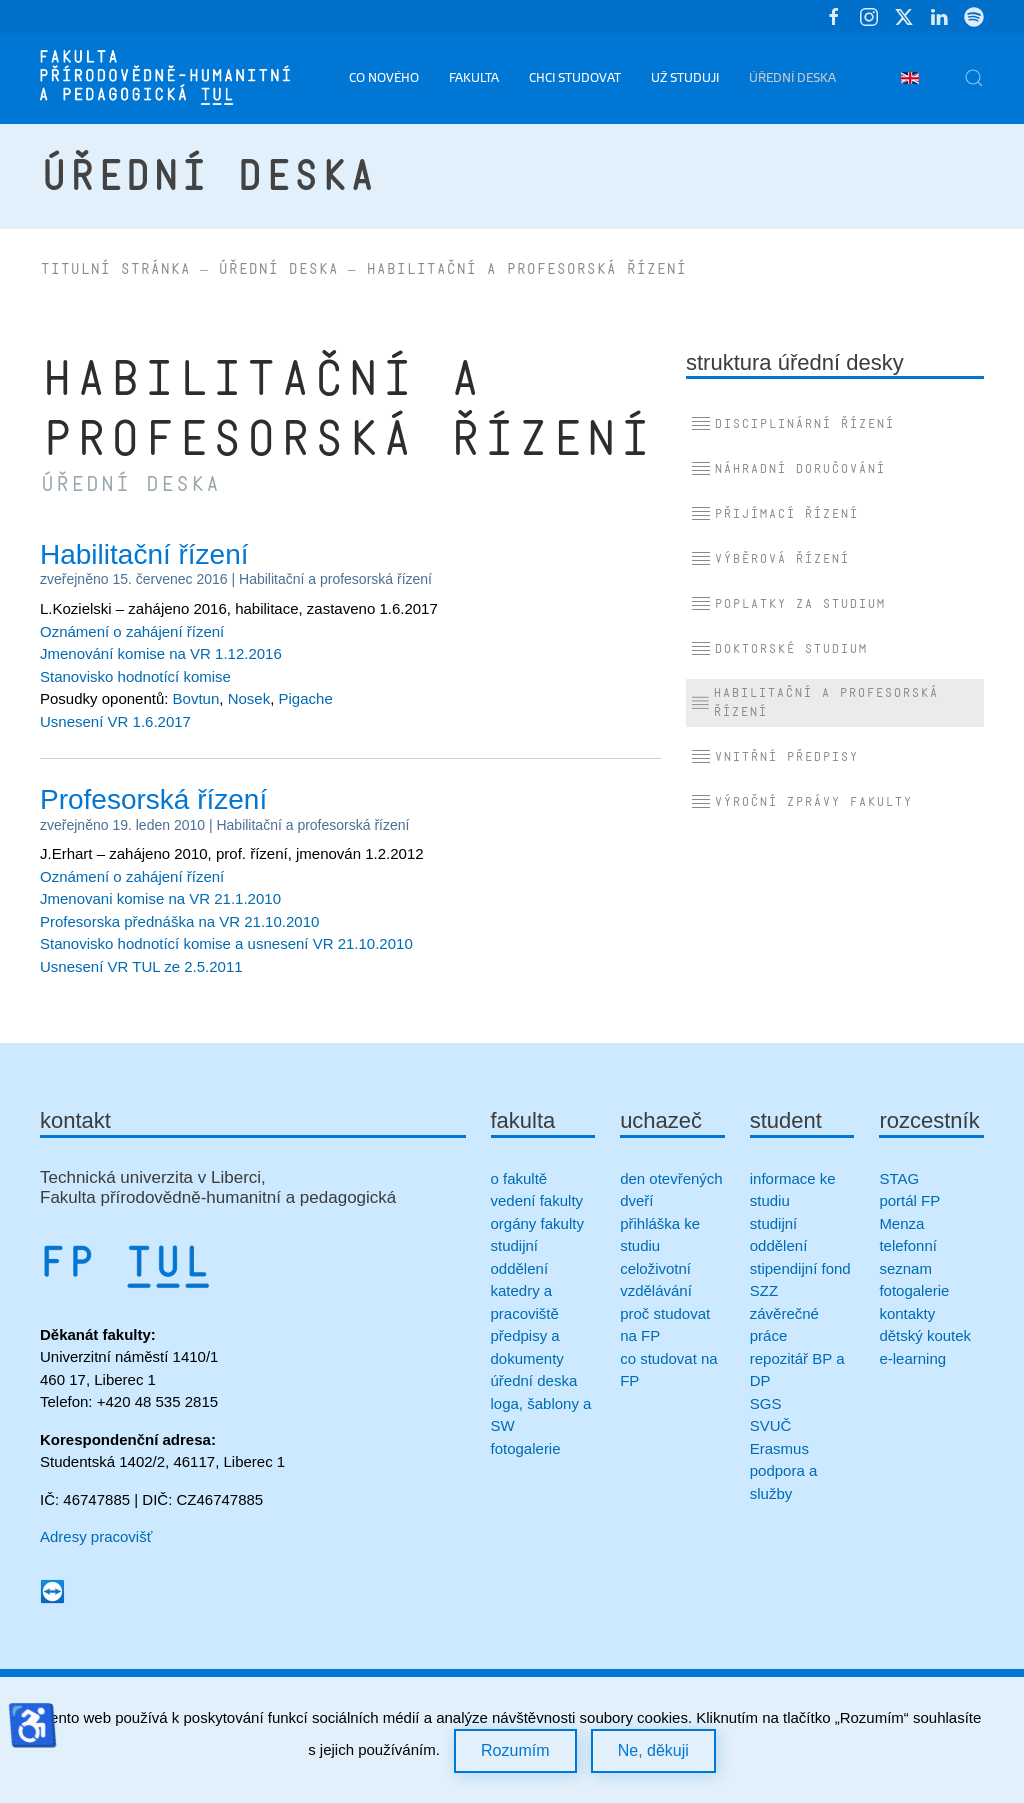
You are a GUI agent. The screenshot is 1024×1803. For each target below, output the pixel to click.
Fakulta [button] (474, 78)
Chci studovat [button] (575, 78)
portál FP (909, 1200)
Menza (901, 1223)
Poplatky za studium (788, 604)
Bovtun (196, 698)
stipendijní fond (800, 1268)
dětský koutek (925, 1335)
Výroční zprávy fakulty (801, 802)
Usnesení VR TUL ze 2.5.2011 (141, 966)
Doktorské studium (779, 649)
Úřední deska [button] (792, 78)
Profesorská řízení (153, 799)
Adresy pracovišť (96, 1536)
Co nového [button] (384, 78)
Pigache (306, 698)
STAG (899, 1178)
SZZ (764, 1290)
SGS (766, 1403)
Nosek (249, 698)
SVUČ (771, 1425)
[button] (974, 78)
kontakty (907, 1313)
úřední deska (534, 1380)
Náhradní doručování (788, 469)
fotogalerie (526, 1448)
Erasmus (779, 1448)
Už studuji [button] (685, 78)
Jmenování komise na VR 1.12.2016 (161, 653)
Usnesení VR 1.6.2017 (115, 721)
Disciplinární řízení (792, 424)
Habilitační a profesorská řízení (335, 579)
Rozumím (515, 1750)
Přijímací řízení (774, 514)
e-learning (912, 1358)
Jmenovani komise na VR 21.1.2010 (160, 898)
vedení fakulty (537, 1200)
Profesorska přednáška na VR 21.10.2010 (179, 921)
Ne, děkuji (653, 1750)
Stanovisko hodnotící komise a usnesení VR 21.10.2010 (226, 943)
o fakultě (519, 1178)
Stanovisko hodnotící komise (135, 676)
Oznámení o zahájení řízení (132, 631)
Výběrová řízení (770, 559)
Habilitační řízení (144, 554)
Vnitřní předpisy (774, 757)
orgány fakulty (537, 1223)
